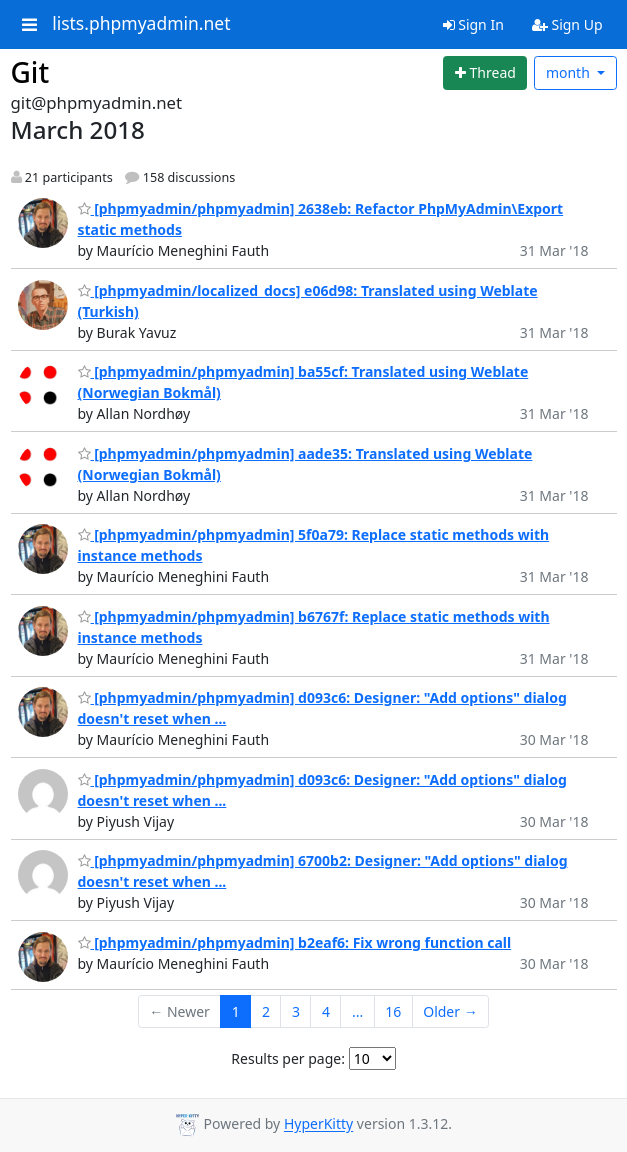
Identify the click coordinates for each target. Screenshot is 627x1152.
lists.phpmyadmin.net (141, 24)
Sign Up (567, 24)
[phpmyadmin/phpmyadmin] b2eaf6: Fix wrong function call (295, 942)
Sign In (473, 24)
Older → (450, 1011)
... (357, 1011)
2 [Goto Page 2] (266, 1011)
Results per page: (288, 1058)
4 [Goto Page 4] (326, 1011)
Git (30, 72)
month (570, 72)
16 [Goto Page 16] (393, 1011)
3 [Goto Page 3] (296, 1011)
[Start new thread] (485, 73)
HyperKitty (318, 1124)
